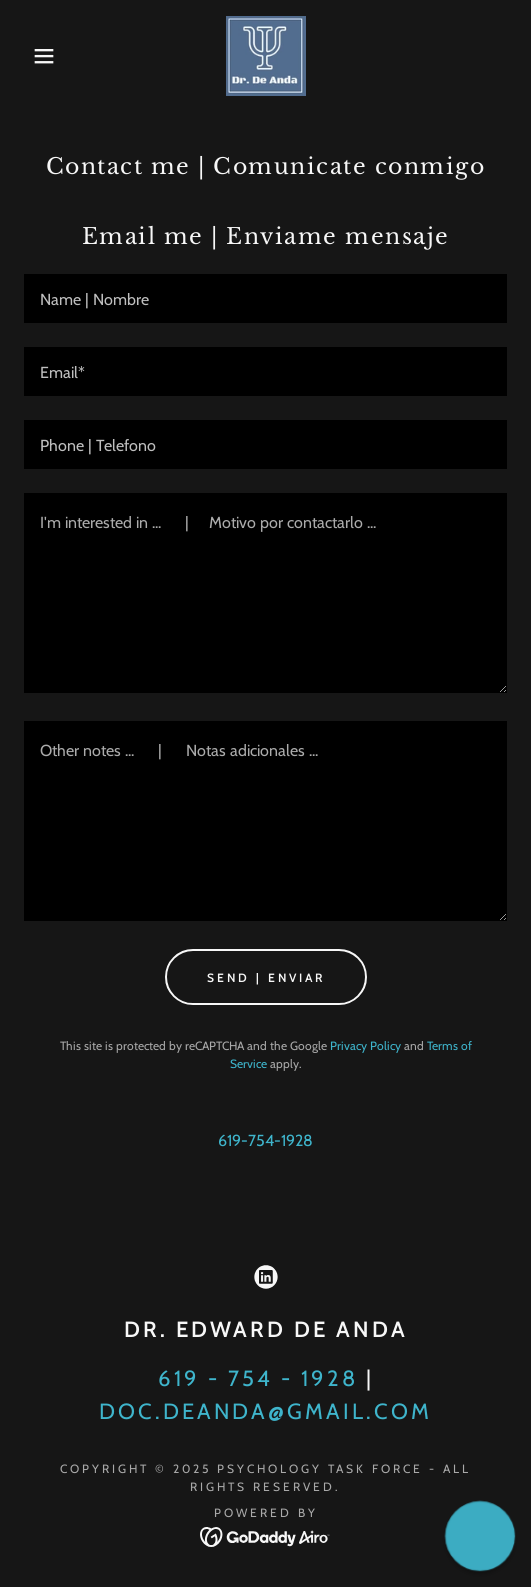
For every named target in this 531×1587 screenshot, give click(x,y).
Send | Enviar (266, 977)
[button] (37, 56)
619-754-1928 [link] (265, 1140)
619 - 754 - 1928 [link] (258, 1378)
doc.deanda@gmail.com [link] (265, 1411)
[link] (266, 56)
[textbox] (265, 298)
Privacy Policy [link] (365, 1045)
